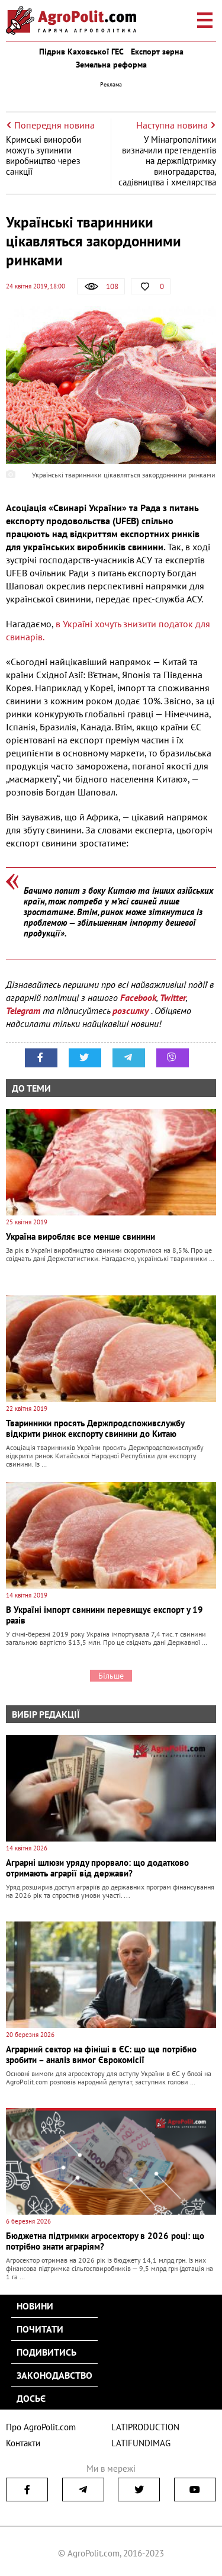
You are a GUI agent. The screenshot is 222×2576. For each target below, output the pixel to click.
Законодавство (54, 2375)
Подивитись (46, 2352)
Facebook (138, 997)
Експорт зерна (157, 51)
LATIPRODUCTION (145, 2427)
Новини (35, 2306)
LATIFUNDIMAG (140, 2443)
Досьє (31, 2398)
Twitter (173, 997)
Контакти (23, 2443)
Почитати (40, 2329)
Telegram (23, 1010)
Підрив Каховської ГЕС (81, 51)
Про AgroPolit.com (41, 2427)
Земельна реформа (111, 64)
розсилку (131, 1010)
